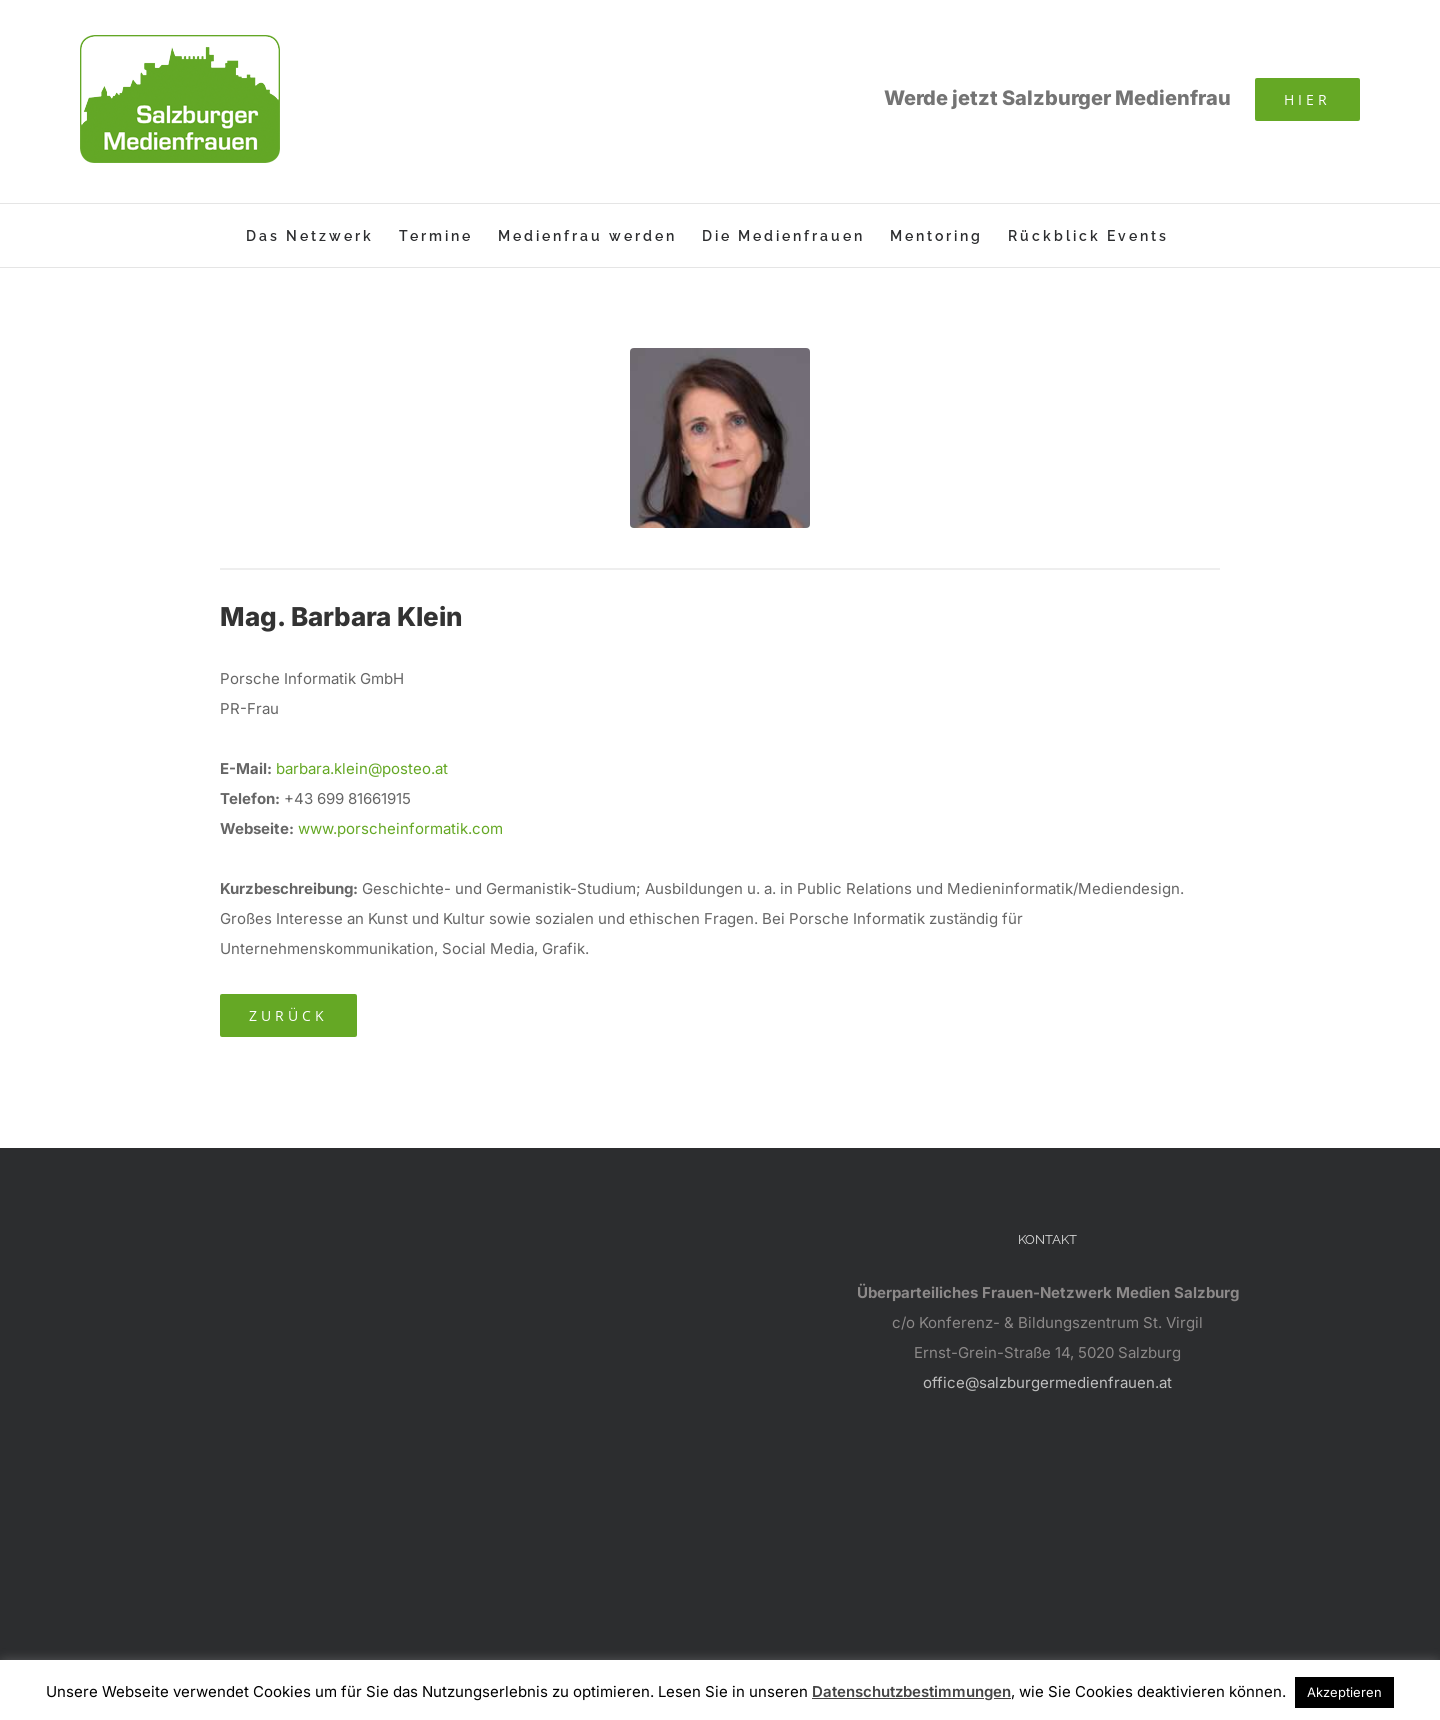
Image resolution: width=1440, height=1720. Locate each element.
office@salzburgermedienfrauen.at (1047, 1382)
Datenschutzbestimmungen (911, 1691)
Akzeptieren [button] (1344, 1692)
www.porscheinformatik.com (400, 828)
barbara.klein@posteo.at (362, 768)
